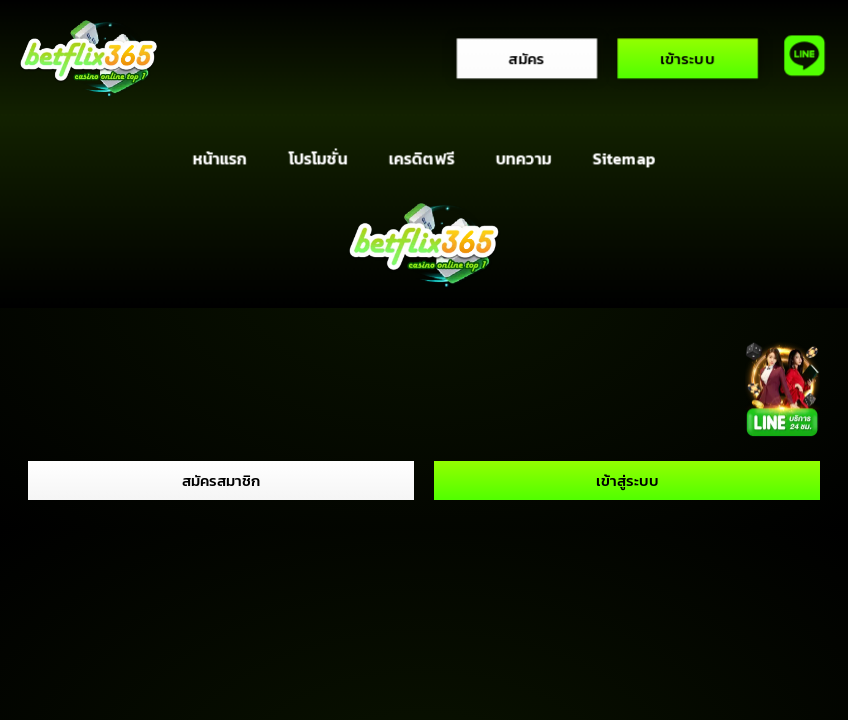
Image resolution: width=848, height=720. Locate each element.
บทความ (523, 158)
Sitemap (623, 158)
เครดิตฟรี (421, 158)
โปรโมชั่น (317, 158)
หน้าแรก (219, 158)
